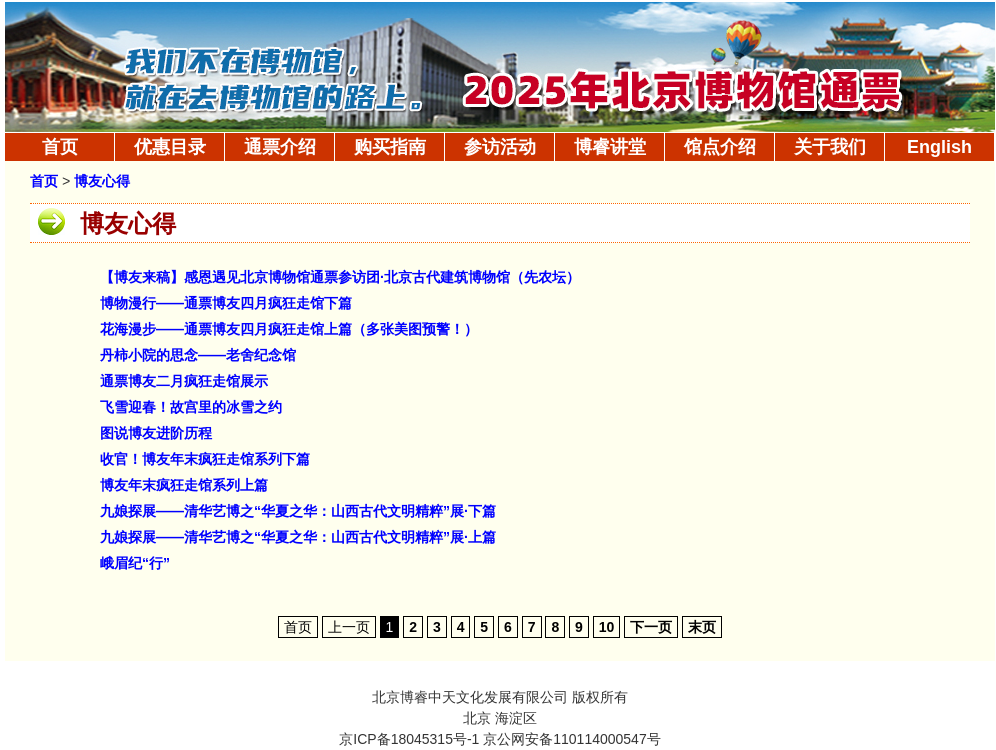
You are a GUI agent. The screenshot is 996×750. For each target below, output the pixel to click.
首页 (60, 147)
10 (607, 627)
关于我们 (830, 147)
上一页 (349, 627)
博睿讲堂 (610, 147)
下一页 (651, 627)
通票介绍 (280, 147)
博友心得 (102, 182)
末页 (702, 627)
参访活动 (500, 147)
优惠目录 (170, 147)
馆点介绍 (720, 147)
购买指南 (390, 147)
